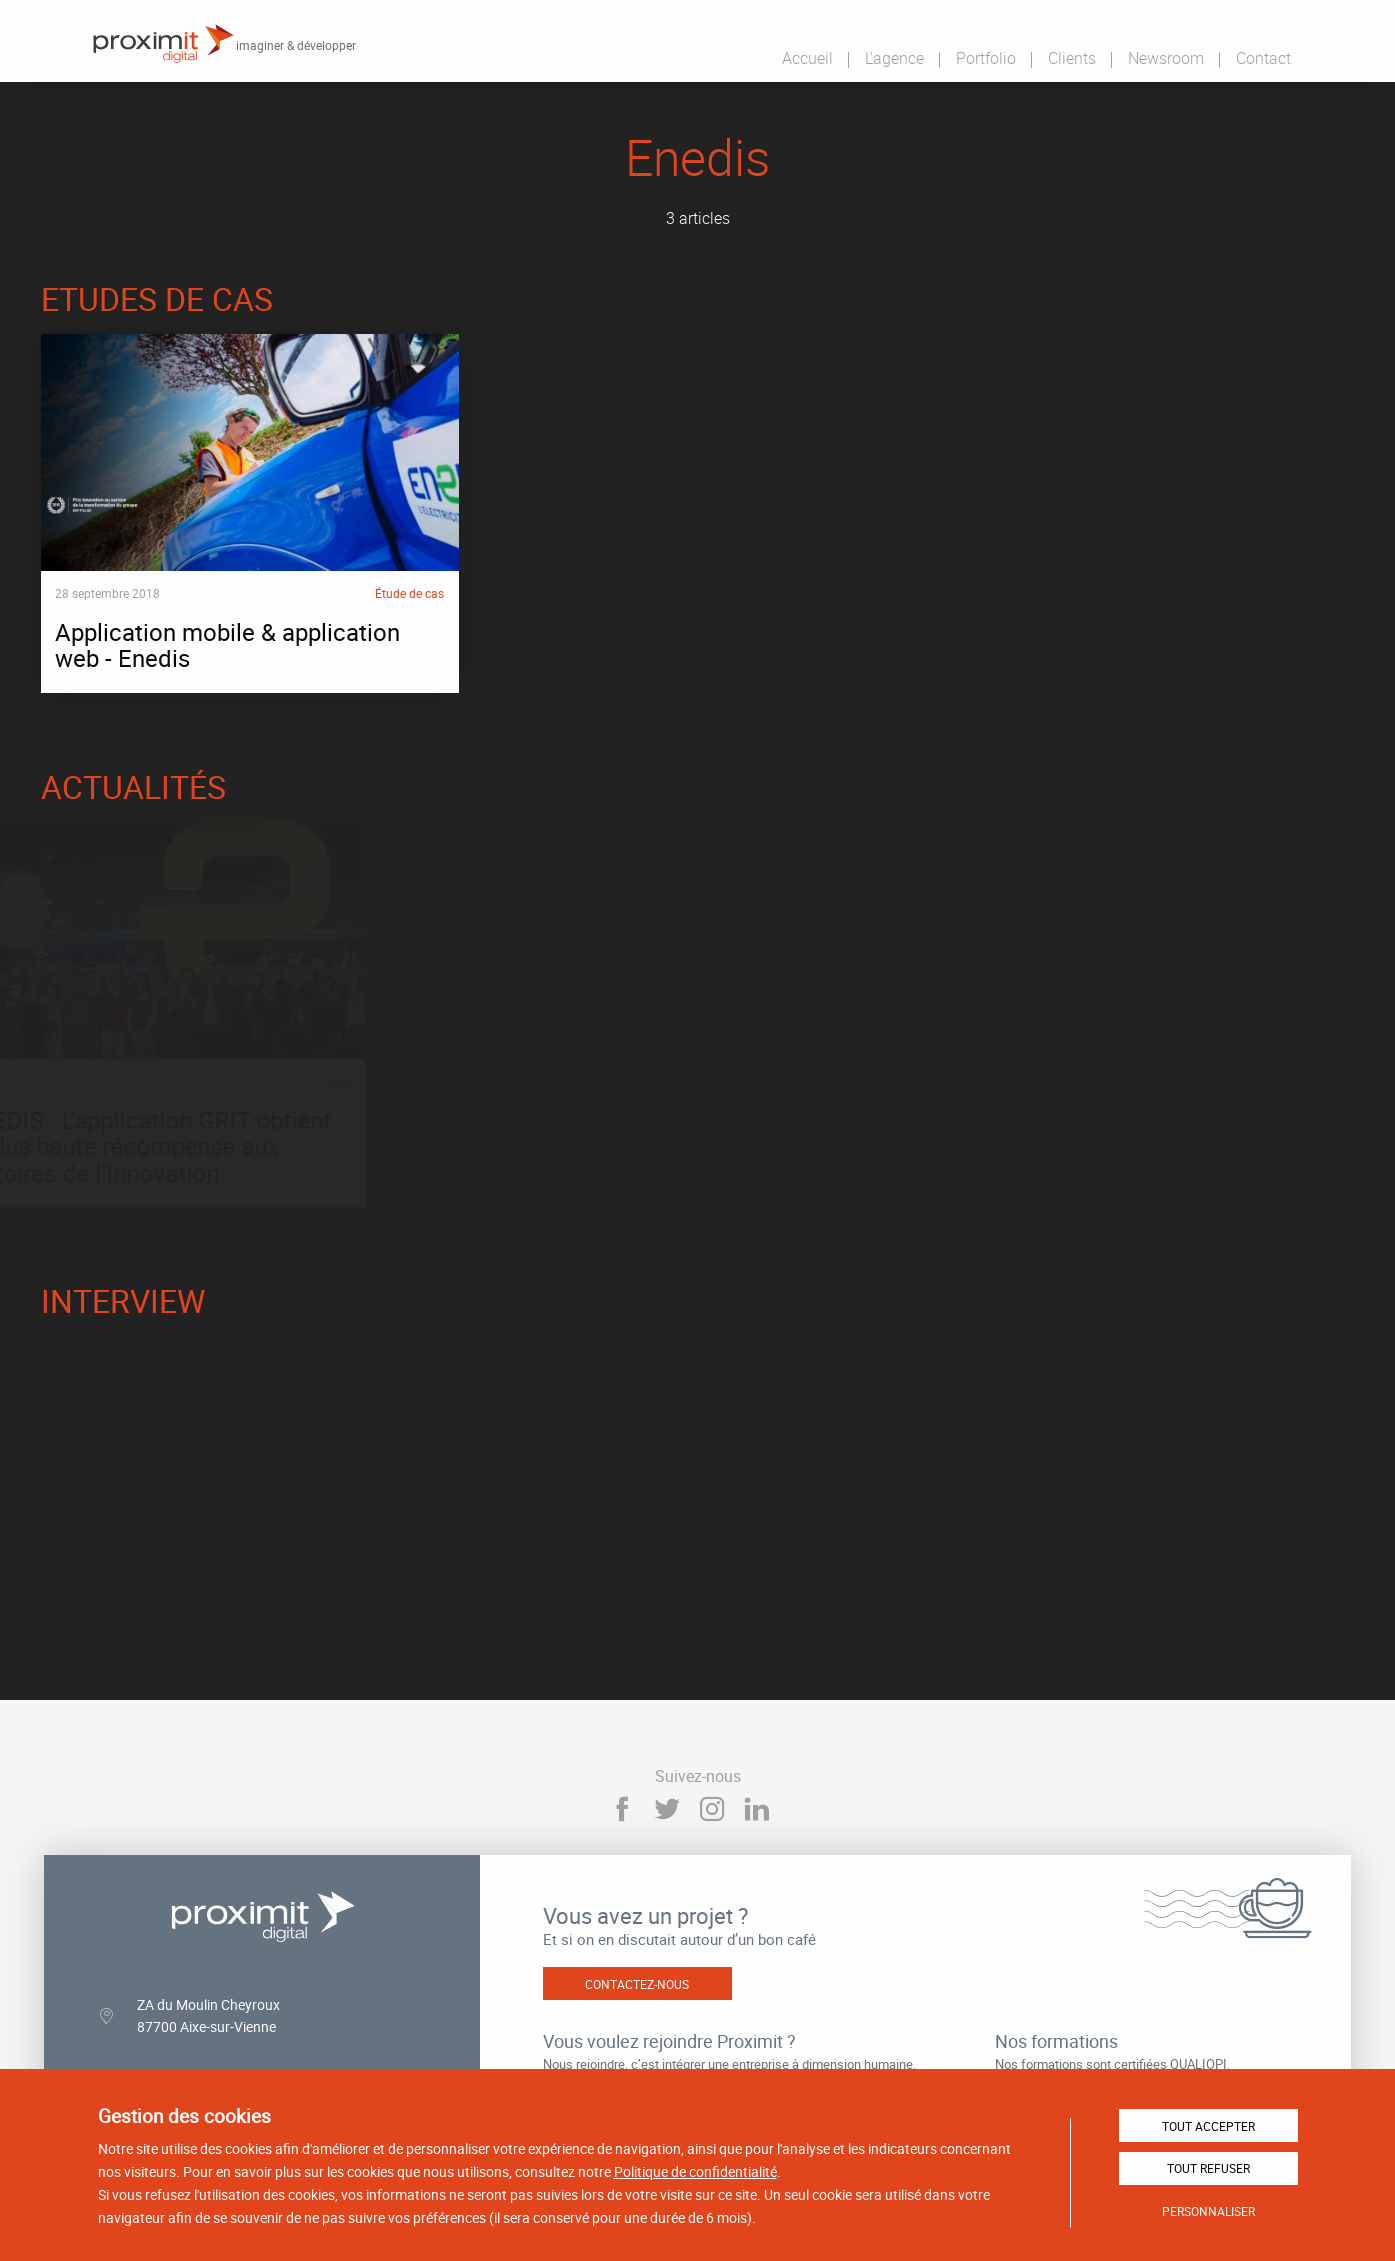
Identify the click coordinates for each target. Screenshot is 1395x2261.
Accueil (807, 57)
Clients (1072, 57)
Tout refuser (1208, 2168)
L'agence (894, 57)
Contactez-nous (637, 1982)
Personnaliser (1208, 2211)
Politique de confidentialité (695, 2171)
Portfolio (986, 57)
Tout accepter (1208, 2126)
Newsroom (1166, 57)
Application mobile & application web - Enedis (250, 512)
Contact (1263, 57)
